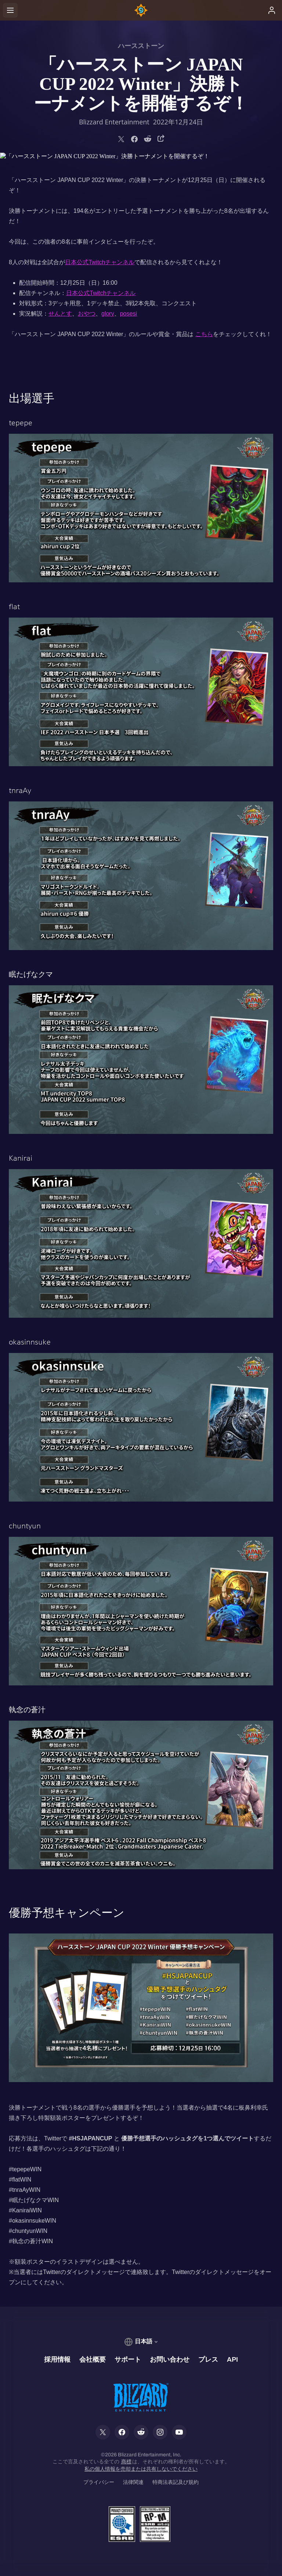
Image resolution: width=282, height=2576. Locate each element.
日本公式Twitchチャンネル (99, 262)
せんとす (60, 313)
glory (107, 313)
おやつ (86, 313)
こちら (204, 334)
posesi (128, 313)
